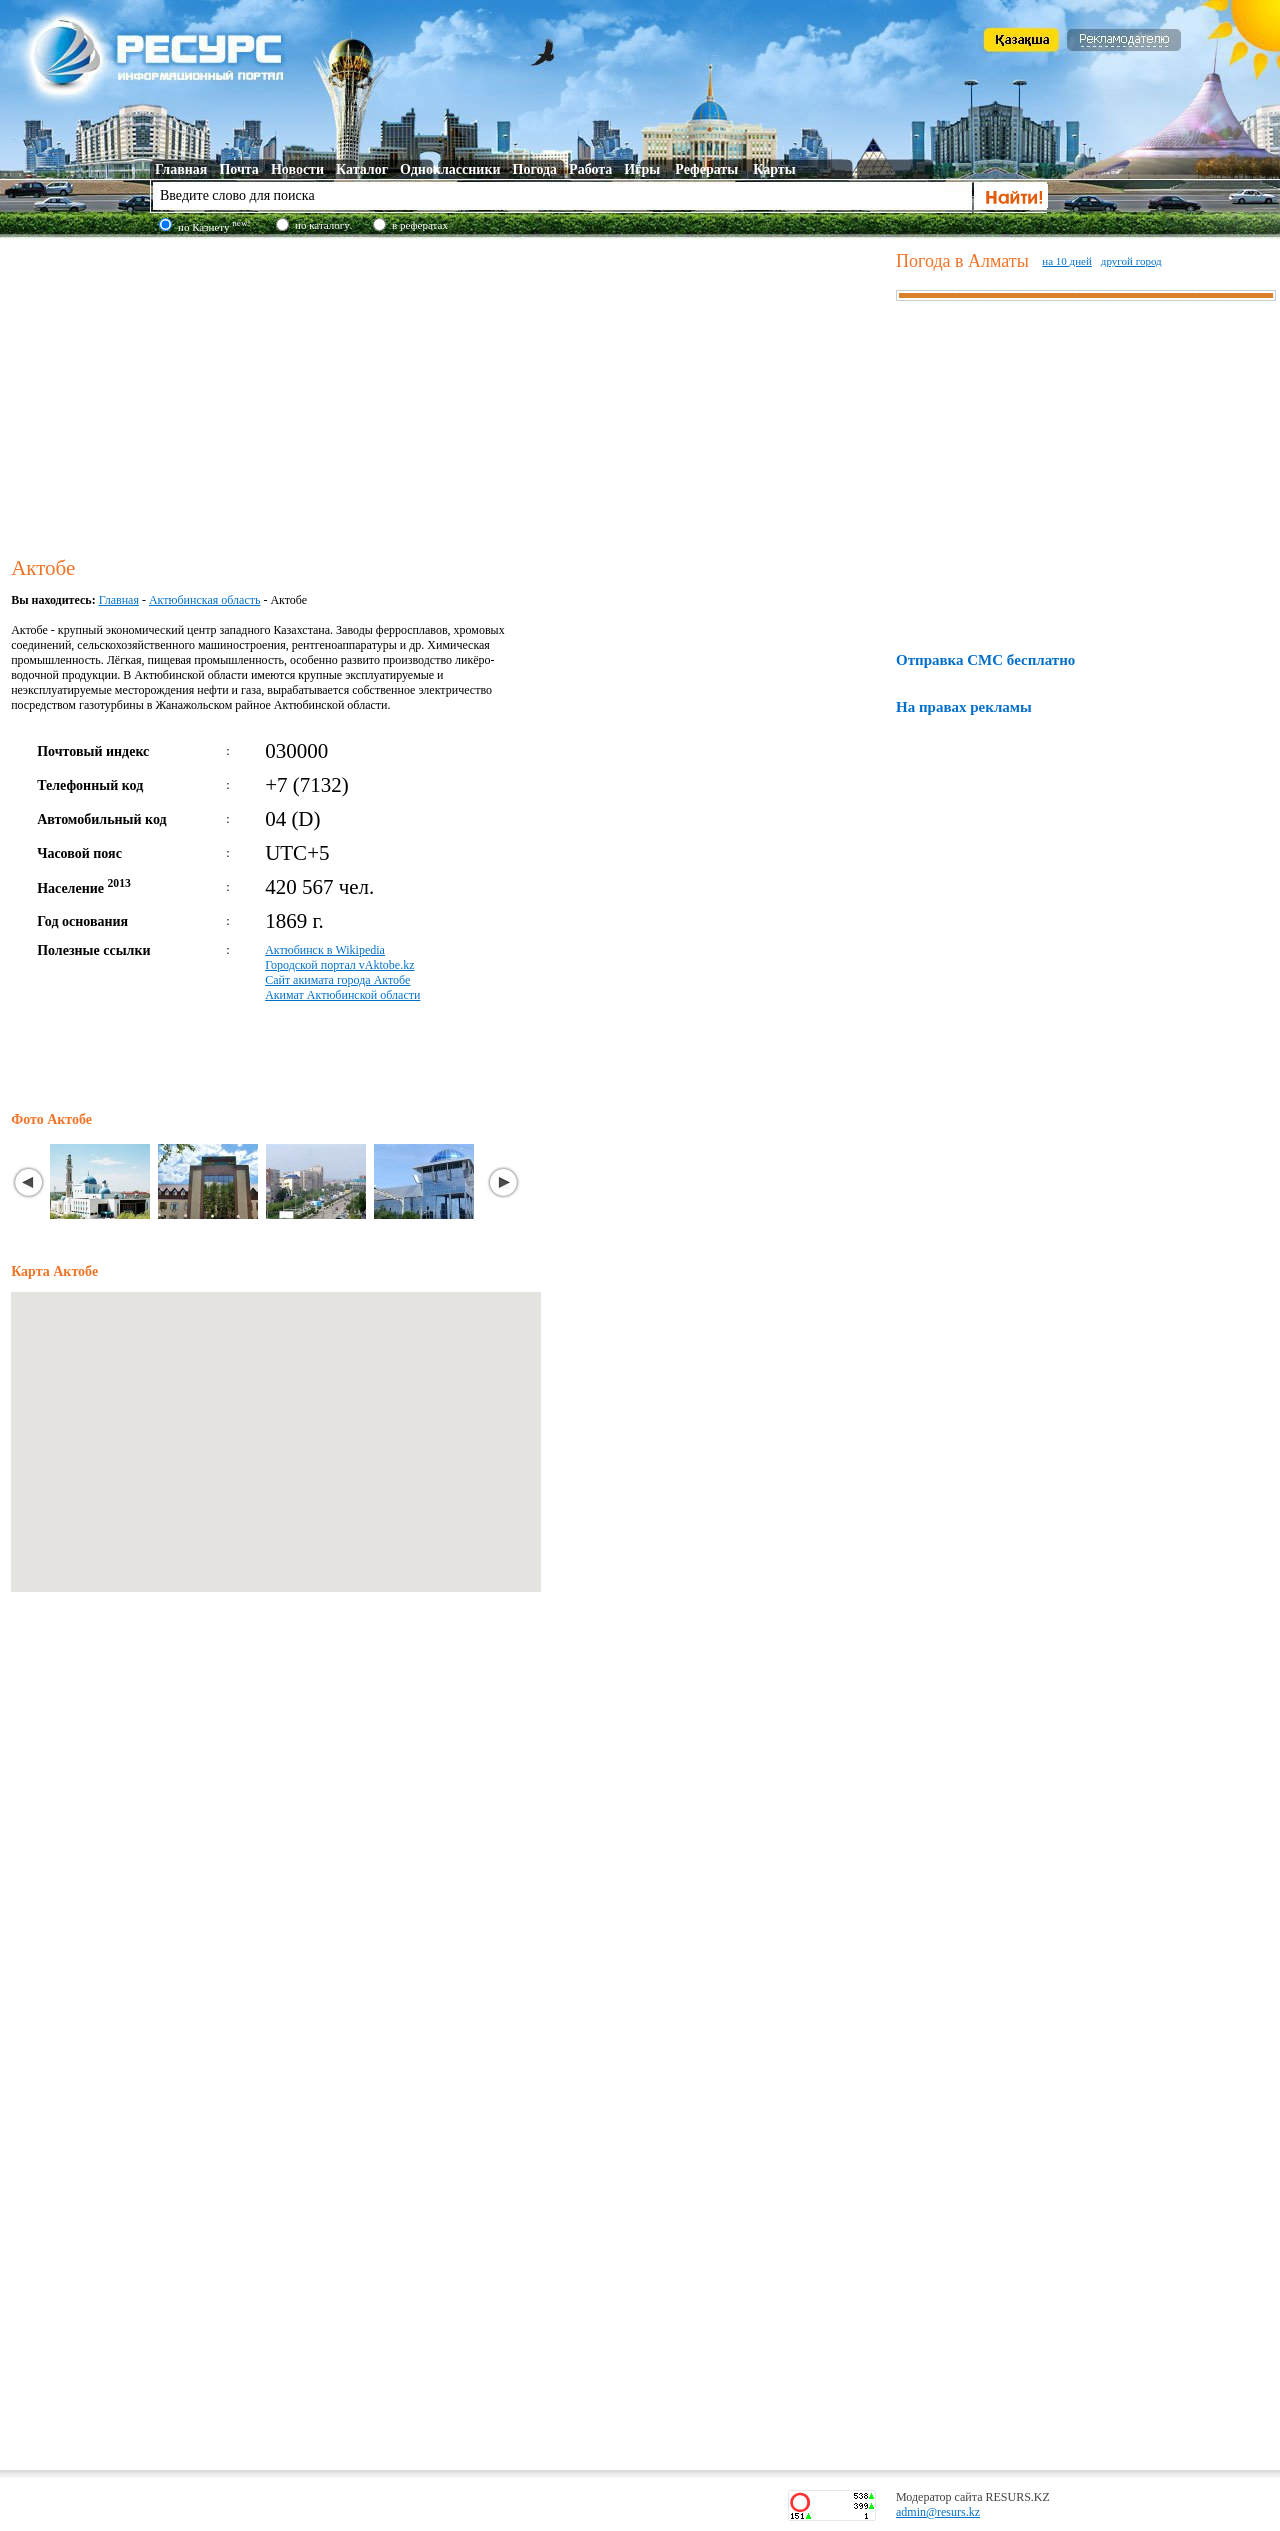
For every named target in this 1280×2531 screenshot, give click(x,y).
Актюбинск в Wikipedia (325, 950)
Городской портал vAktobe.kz (339, 965)
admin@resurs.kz (938, 2512)
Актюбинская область (204, 600)
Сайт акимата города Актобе (337, 980)
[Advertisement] (449, 394)
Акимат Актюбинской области (342, 995)
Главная (119, 600)
